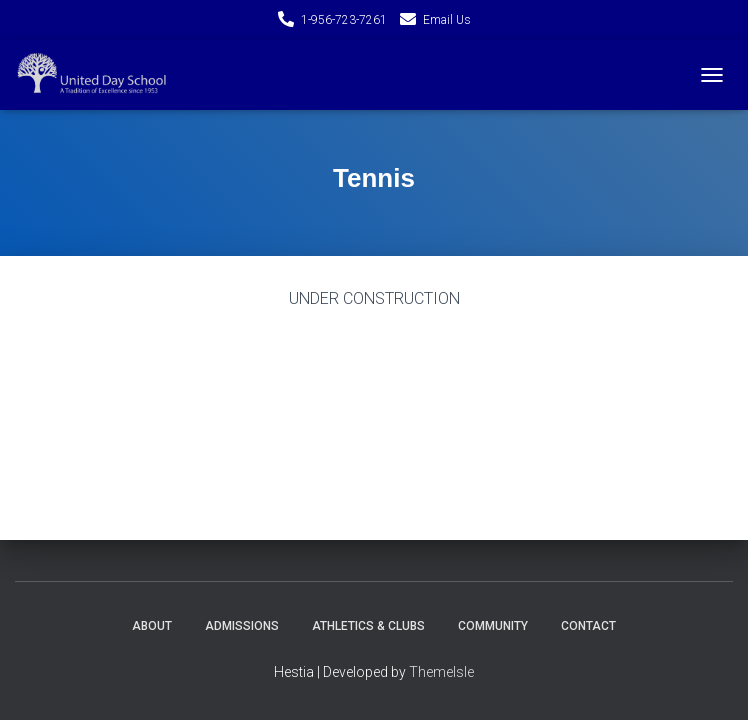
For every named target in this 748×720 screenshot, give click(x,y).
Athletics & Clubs (368, 626)
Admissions (242, 626)
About (152, 626)
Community (493, 626)
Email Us (447, 20)
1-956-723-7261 (344, 20)
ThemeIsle (441, 672)
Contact (588, 626)
